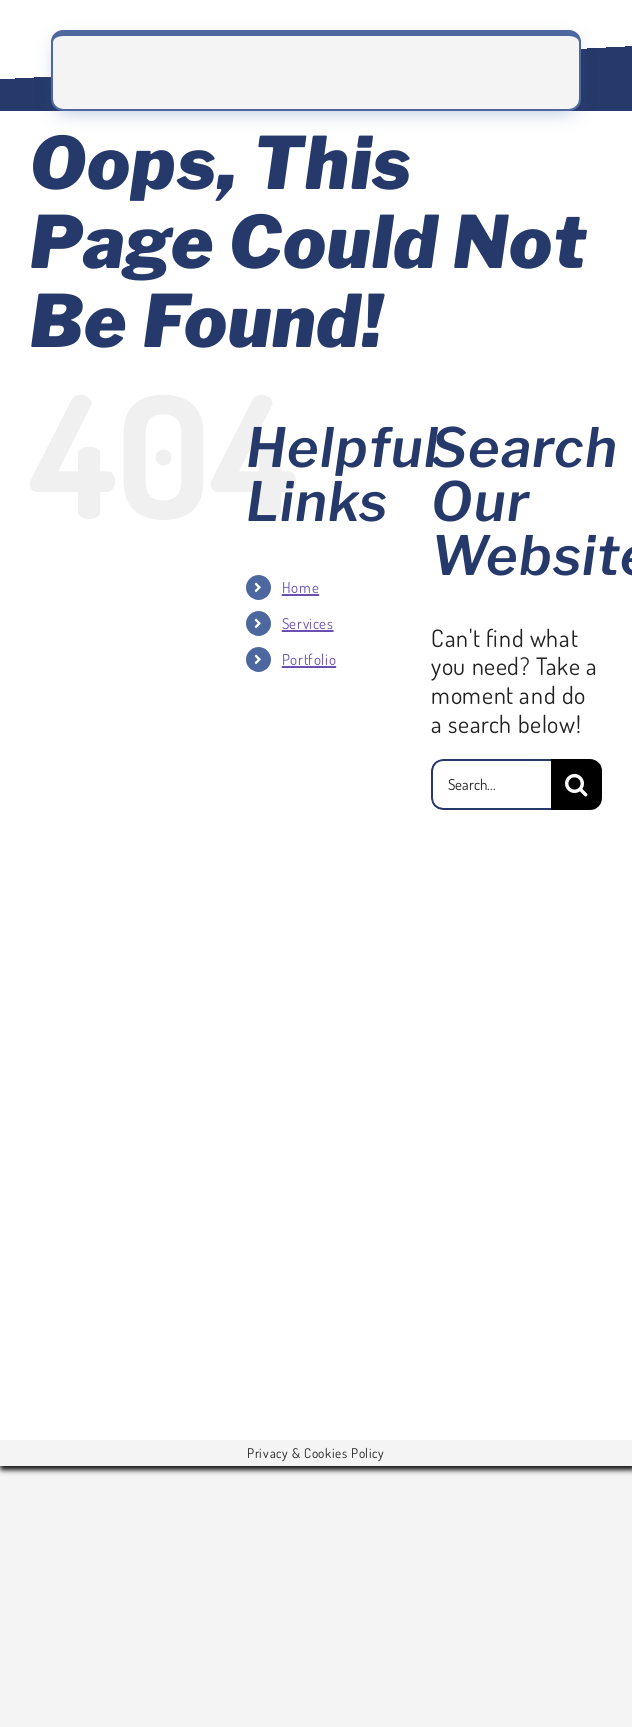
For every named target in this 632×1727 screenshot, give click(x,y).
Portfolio (309, 659)
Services (308, 623)
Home (300, 587)
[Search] (576, 784)
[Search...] (491, 784)
